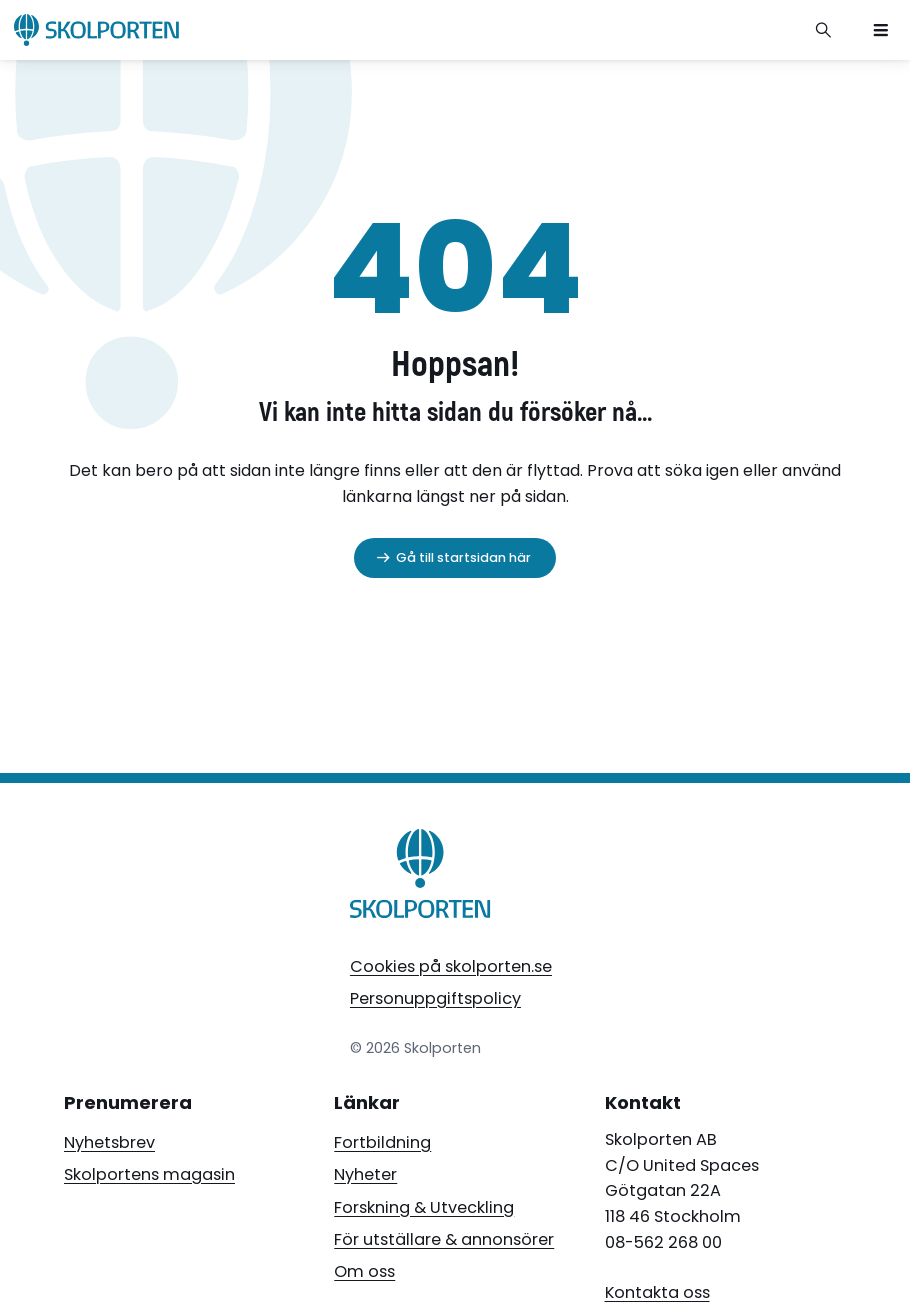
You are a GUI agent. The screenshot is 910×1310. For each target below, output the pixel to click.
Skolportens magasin (149, 1174)
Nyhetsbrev (109, 1142)
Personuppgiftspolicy (435, 998)
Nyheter (365, 1174)
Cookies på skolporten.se (451, 966)
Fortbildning (382, 1142)
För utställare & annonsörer (444, 1239)
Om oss (364, 1271)
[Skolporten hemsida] (96, 30)
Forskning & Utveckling (424, 1207)
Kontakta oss (657, 1292)
